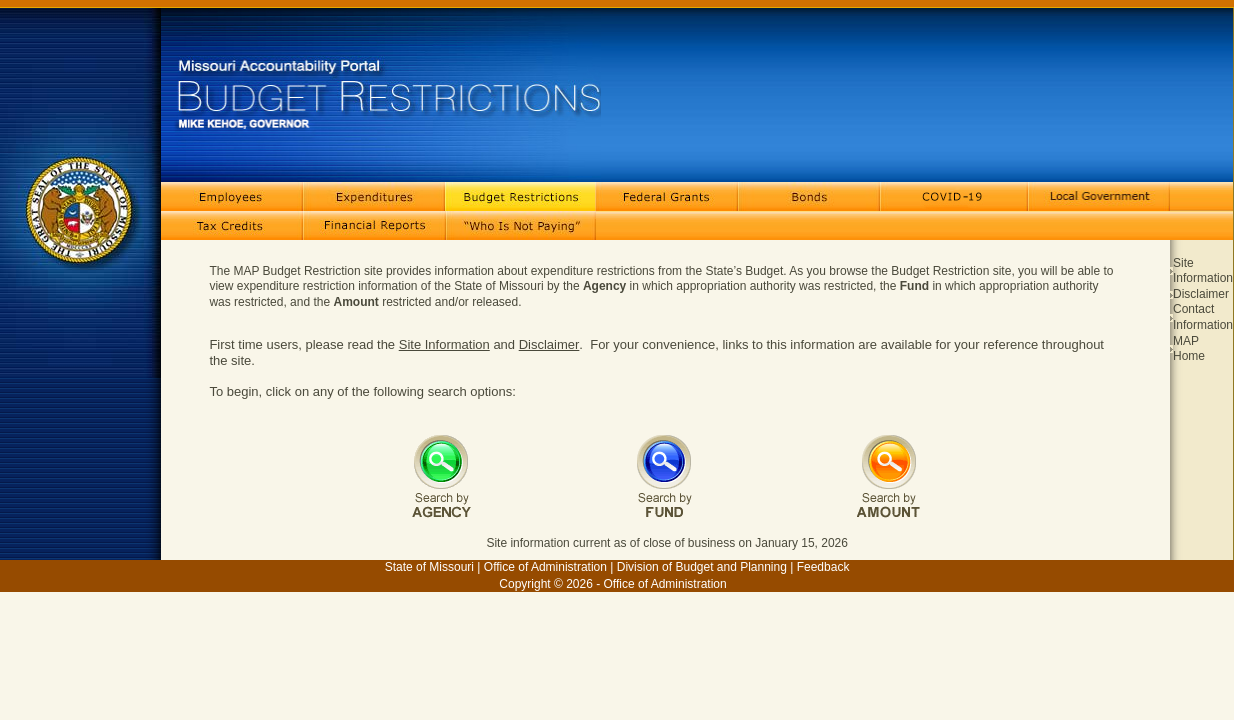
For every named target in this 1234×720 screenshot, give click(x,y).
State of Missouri (429, 567)
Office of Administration (545, 567)
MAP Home (1189, 349)
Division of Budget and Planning (702, 567)
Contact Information (1203, 317)
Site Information (444, 344)
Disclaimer (549, 344)
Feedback (823, 567)
